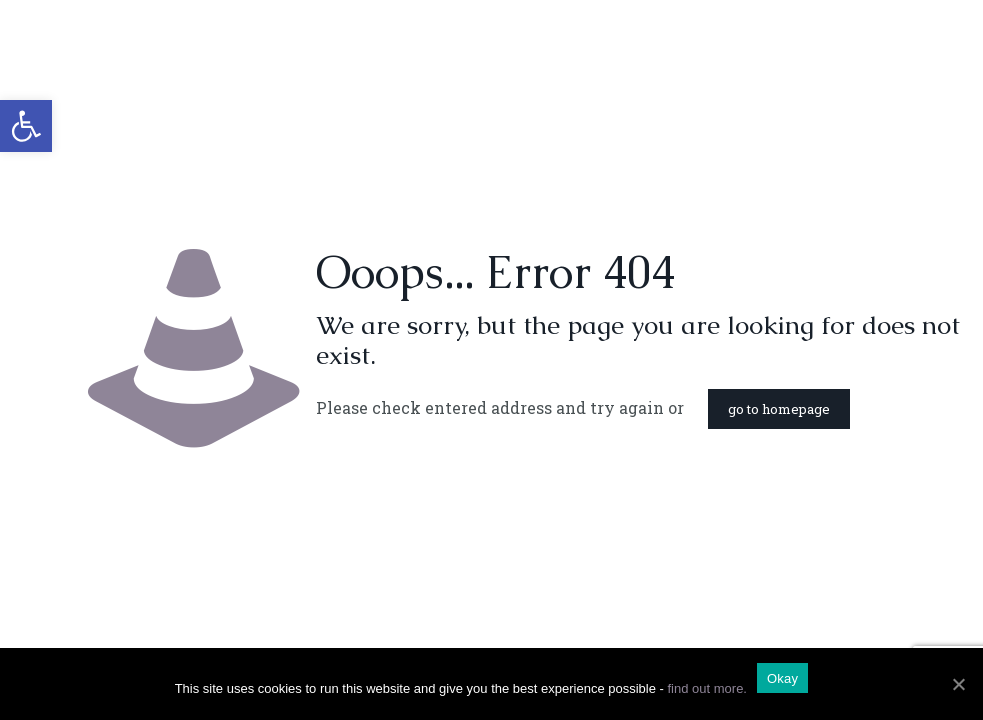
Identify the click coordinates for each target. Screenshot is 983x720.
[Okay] (958, 684)
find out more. (707, 688)
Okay (782, 678)
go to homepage (779, 409)
